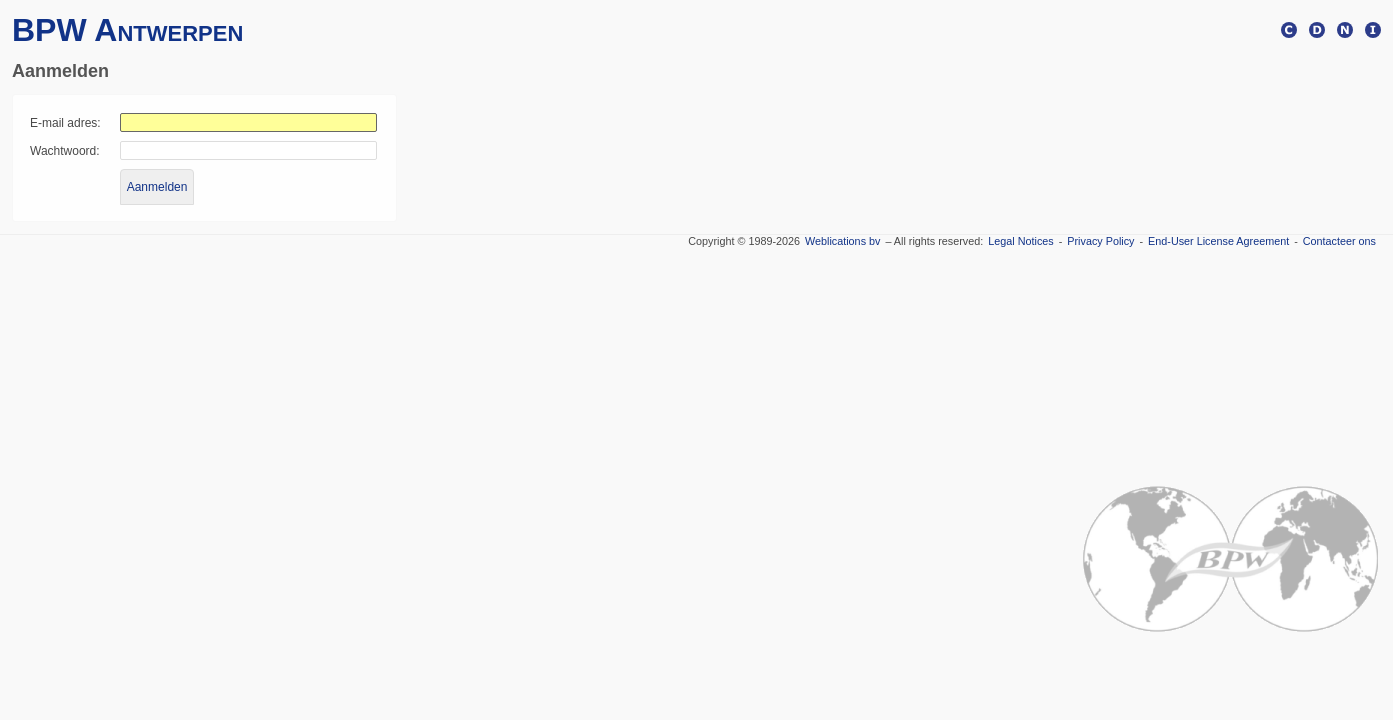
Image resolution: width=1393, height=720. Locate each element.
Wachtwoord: (65, 151)
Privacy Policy (1100, 241)
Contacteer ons (1339, 241)
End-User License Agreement (1218, 241)
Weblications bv (842, 241)
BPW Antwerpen (127, 30)
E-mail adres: (65, 123)
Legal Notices (1020, 241)
